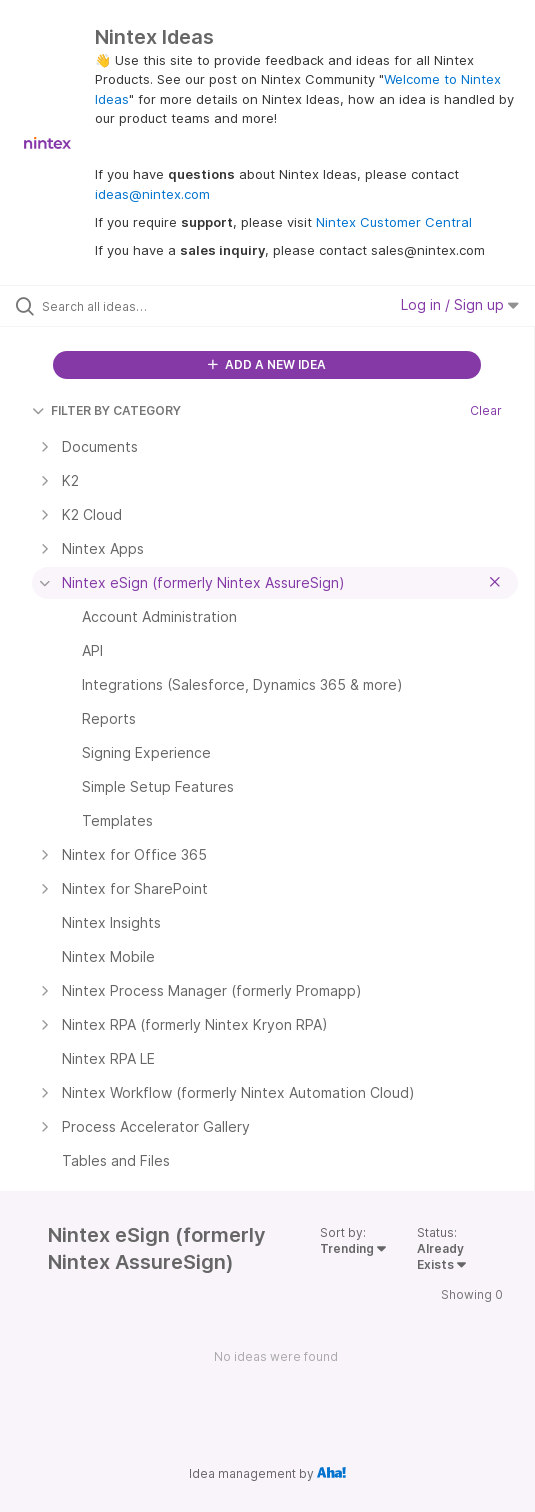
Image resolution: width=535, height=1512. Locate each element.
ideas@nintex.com (152, 194)
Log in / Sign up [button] (460, 304)
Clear (486, 410)
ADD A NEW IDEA (267, 364)
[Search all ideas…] (155, 306)
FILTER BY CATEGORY (106, 410)
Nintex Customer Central (394, 222)
